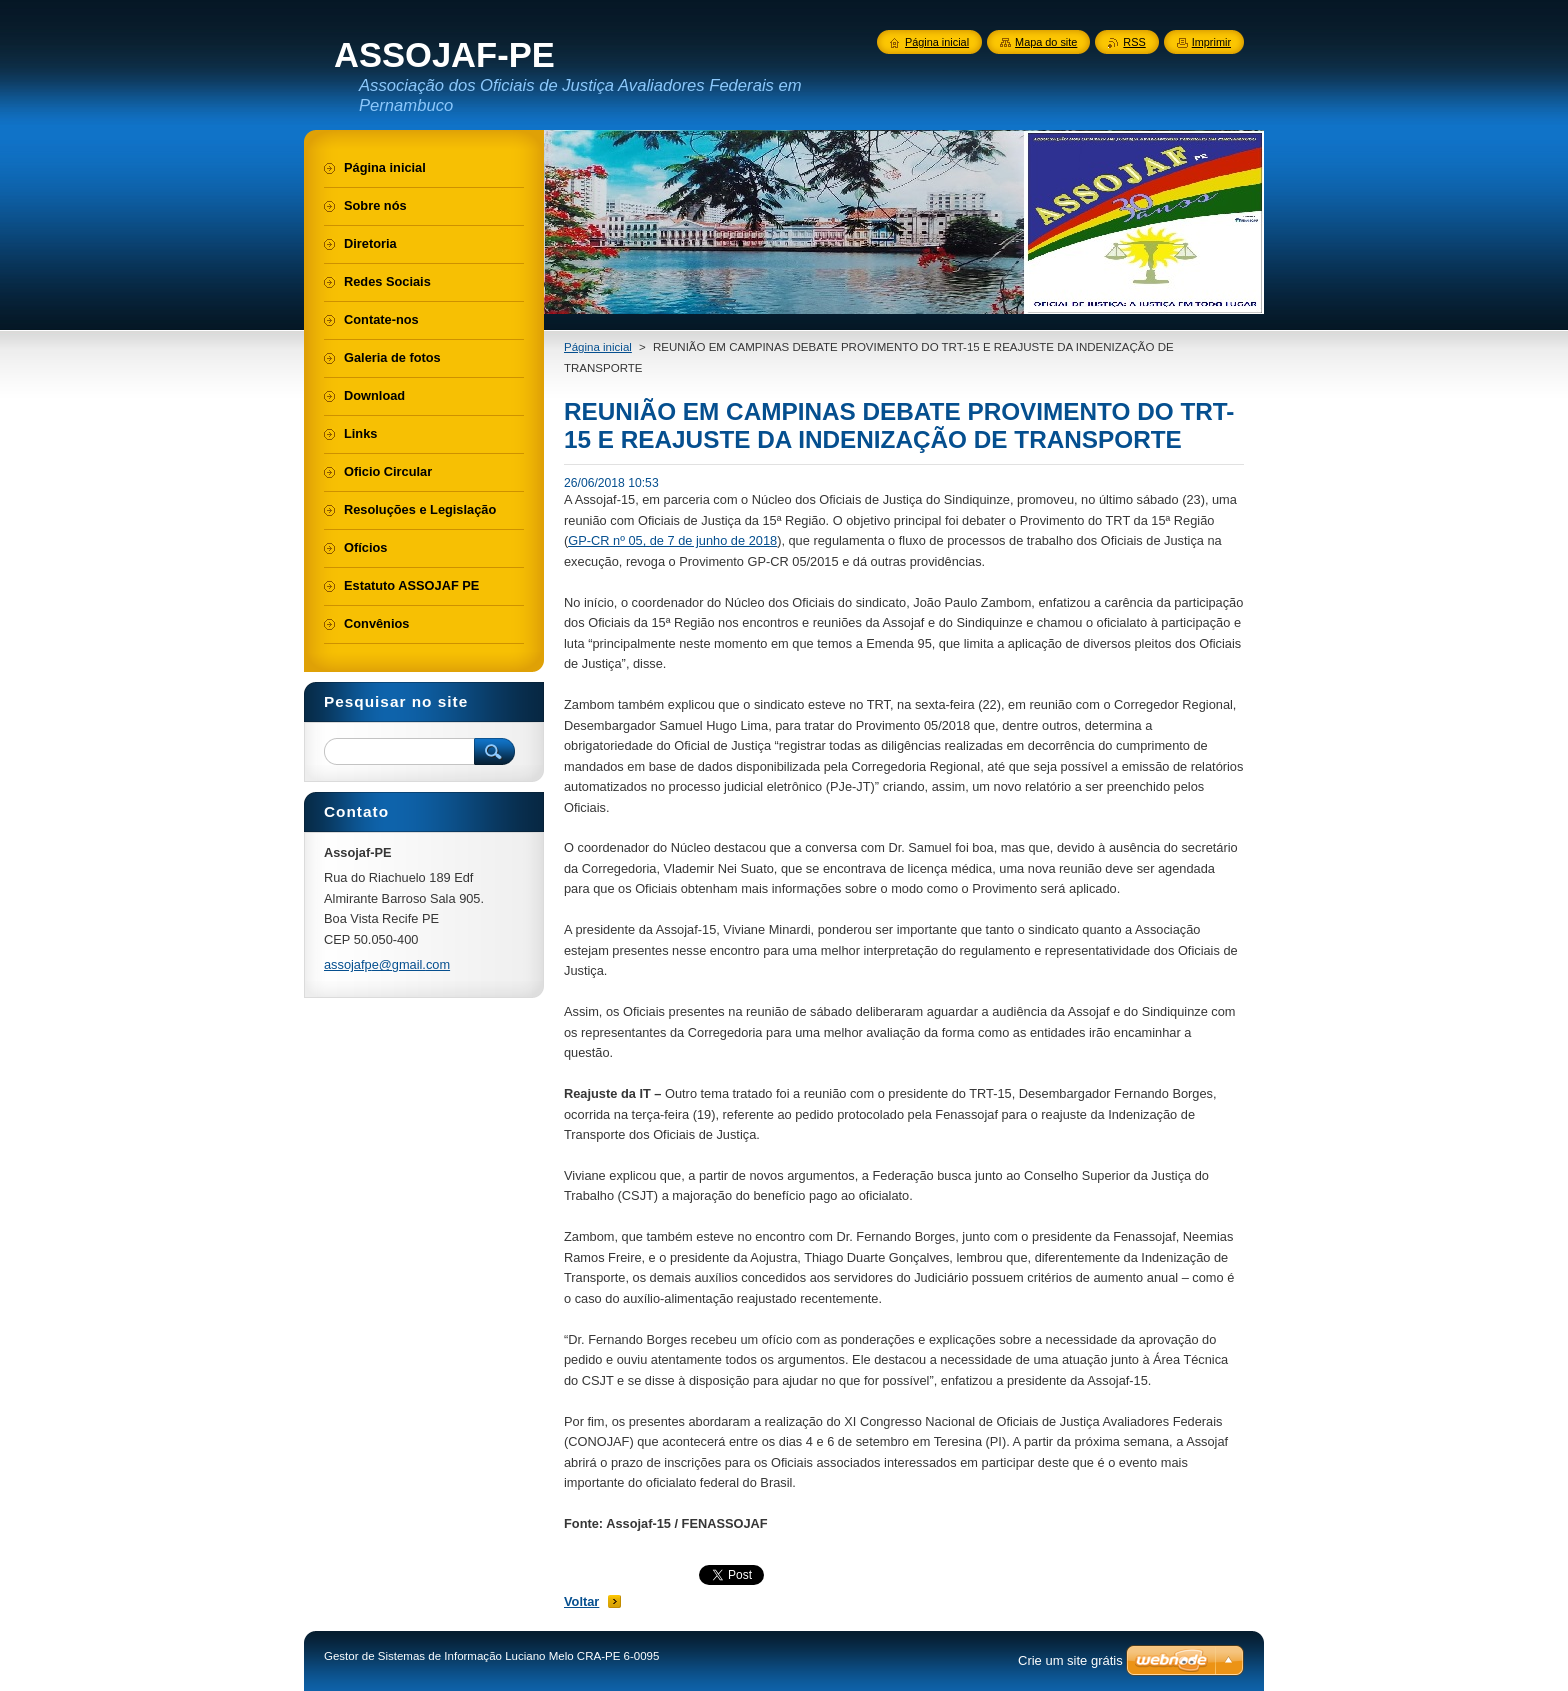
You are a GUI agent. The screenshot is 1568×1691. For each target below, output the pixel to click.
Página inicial (598, 347)
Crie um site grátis (1070, 1660)
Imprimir (1211, 42)
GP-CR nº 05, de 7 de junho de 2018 (672, 540)
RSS (1134, 42)
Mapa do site (1046, 42)
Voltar (581, 1601)
